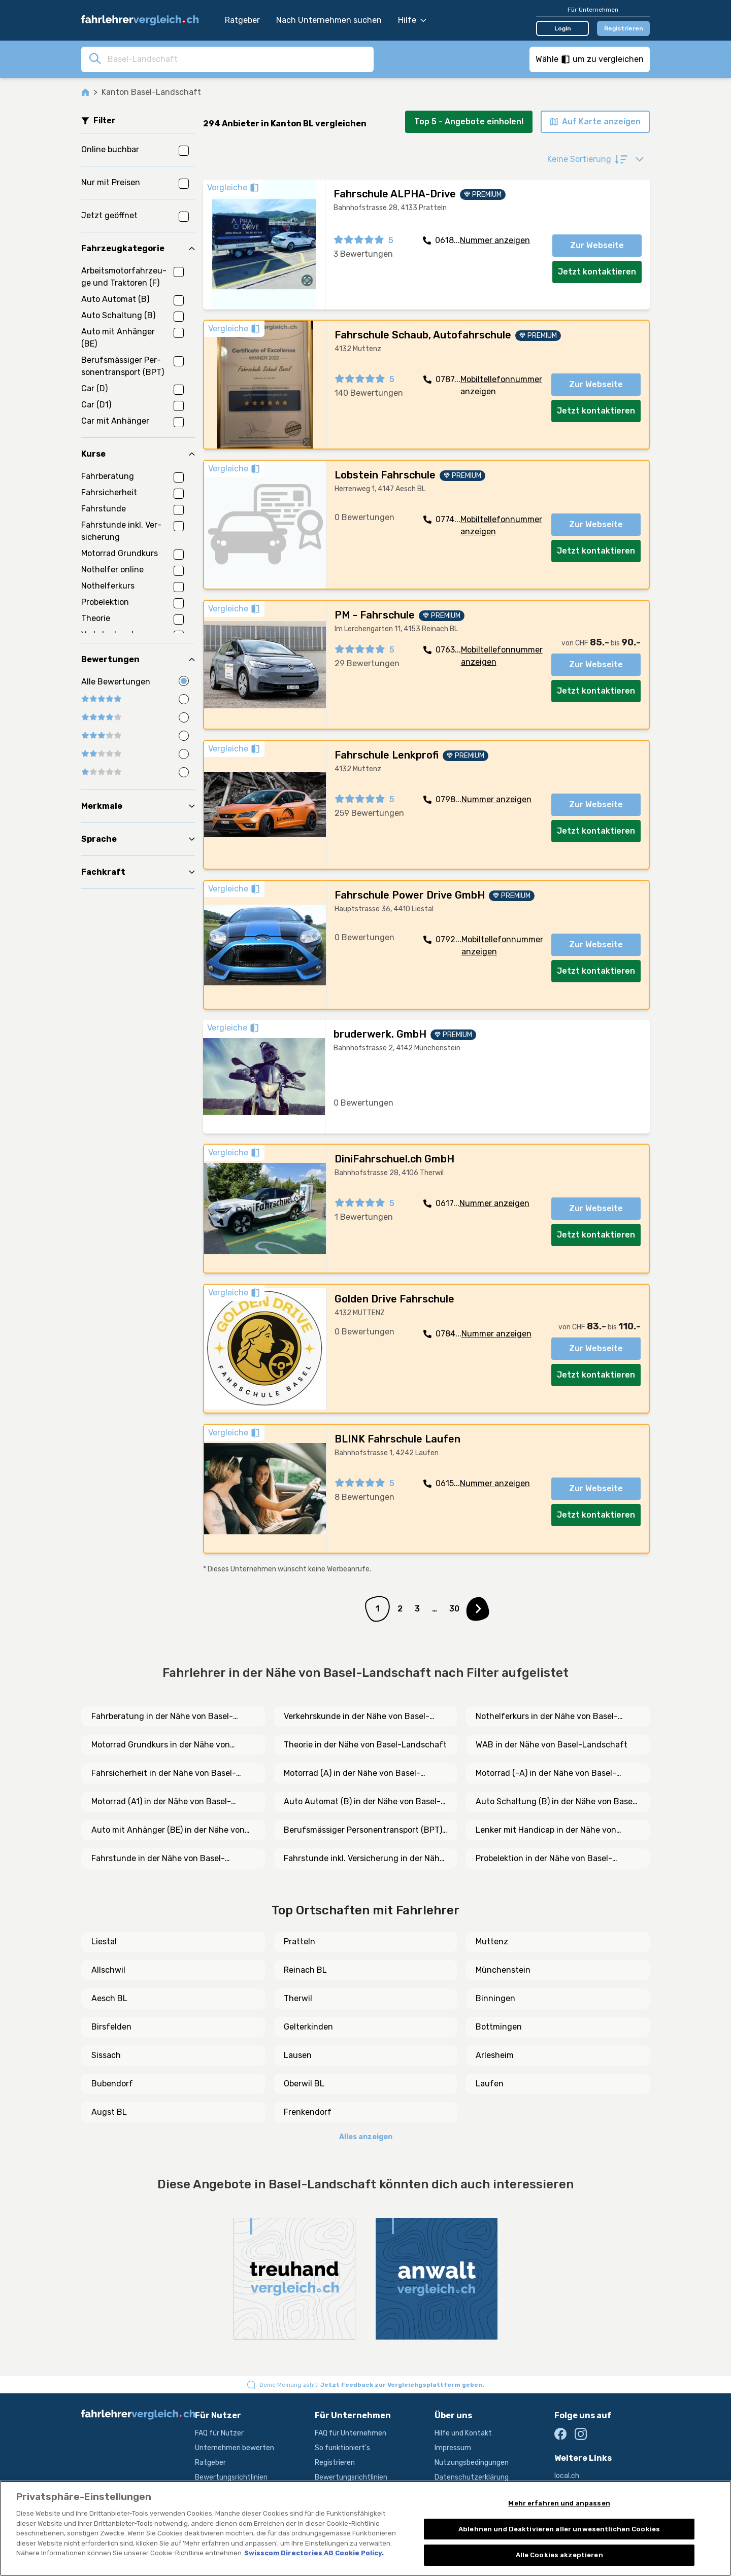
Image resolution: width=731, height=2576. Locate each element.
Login (562, 28)
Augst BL (109, 2112)
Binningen (495, 1998)
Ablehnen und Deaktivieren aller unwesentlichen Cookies (559, 2529)
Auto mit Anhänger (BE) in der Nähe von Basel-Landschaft (168, 1830)
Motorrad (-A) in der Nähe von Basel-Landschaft (546, 1773)
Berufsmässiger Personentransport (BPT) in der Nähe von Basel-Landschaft (363, 1830)
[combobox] (238, 59)
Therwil (298, 1998)
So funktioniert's (342, 2448)
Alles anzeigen (365, 2137)
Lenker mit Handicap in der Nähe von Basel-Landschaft (546, 1830)
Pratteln (299, 1941)
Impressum (453, 2448)
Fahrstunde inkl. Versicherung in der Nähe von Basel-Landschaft (364, 1859)
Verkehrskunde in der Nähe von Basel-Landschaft (356, 1717)
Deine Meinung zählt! (371, 2384)
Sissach (106, 2055)
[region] (365, 2528)
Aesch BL (109, 1998)
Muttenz (492, 1941)
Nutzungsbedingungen (472, 2462)
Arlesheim (495, 2055)
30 (454, 1608)
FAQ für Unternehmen (350, 2433)
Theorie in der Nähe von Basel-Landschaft (365, 1744)
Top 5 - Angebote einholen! (468, 121)
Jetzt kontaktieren (597, 272)
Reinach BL (305, 1970)
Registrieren (623, 28)
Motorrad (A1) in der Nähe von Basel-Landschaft (161, 1802)
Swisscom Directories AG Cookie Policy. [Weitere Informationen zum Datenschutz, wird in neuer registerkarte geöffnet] (314, 2553)
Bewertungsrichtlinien (231, 2477)
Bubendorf (112, 2083)
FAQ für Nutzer (219, 2433)
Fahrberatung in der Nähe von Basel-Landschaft (162, 1717)
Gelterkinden (308, 2027)
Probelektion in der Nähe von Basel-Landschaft (544, 1859)
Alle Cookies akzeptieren (559, 2555)
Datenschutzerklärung (472, 2477)
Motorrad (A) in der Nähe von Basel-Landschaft (352, 1773)
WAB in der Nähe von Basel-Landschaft (551, 1744)
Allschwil (108, 1970)
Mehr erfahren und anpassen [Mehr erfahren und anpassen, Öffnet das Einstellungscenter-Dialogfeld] (559, 2503)
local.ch (566, 2475)
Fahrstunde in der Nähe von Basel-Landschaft (158, 1859)
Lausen (298, 2055)
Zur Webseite (597, 245)
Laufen (490, 2083)
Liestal (104, 1941)
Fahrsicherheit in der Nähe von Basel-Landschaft (163, 1773)
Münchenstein (503, 1970)
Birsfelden (111, 2027)
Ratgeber (242, 20)
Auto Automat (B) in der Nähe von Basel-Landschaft (362, 1802)
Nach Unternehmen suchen (329, 20)
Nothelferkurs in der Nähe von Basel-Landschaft (547, 1717)
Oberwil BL (304, 2083)
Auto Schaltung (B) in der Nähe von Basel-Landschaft (557, 1802)
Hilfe (412, 20)
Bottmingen (499, 2027)
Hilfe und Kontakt (463, 2433)
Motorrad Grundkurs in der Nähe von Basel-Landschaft (160, 1745)
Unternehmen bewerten (234, 2448)
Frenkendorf (307, 2112)
